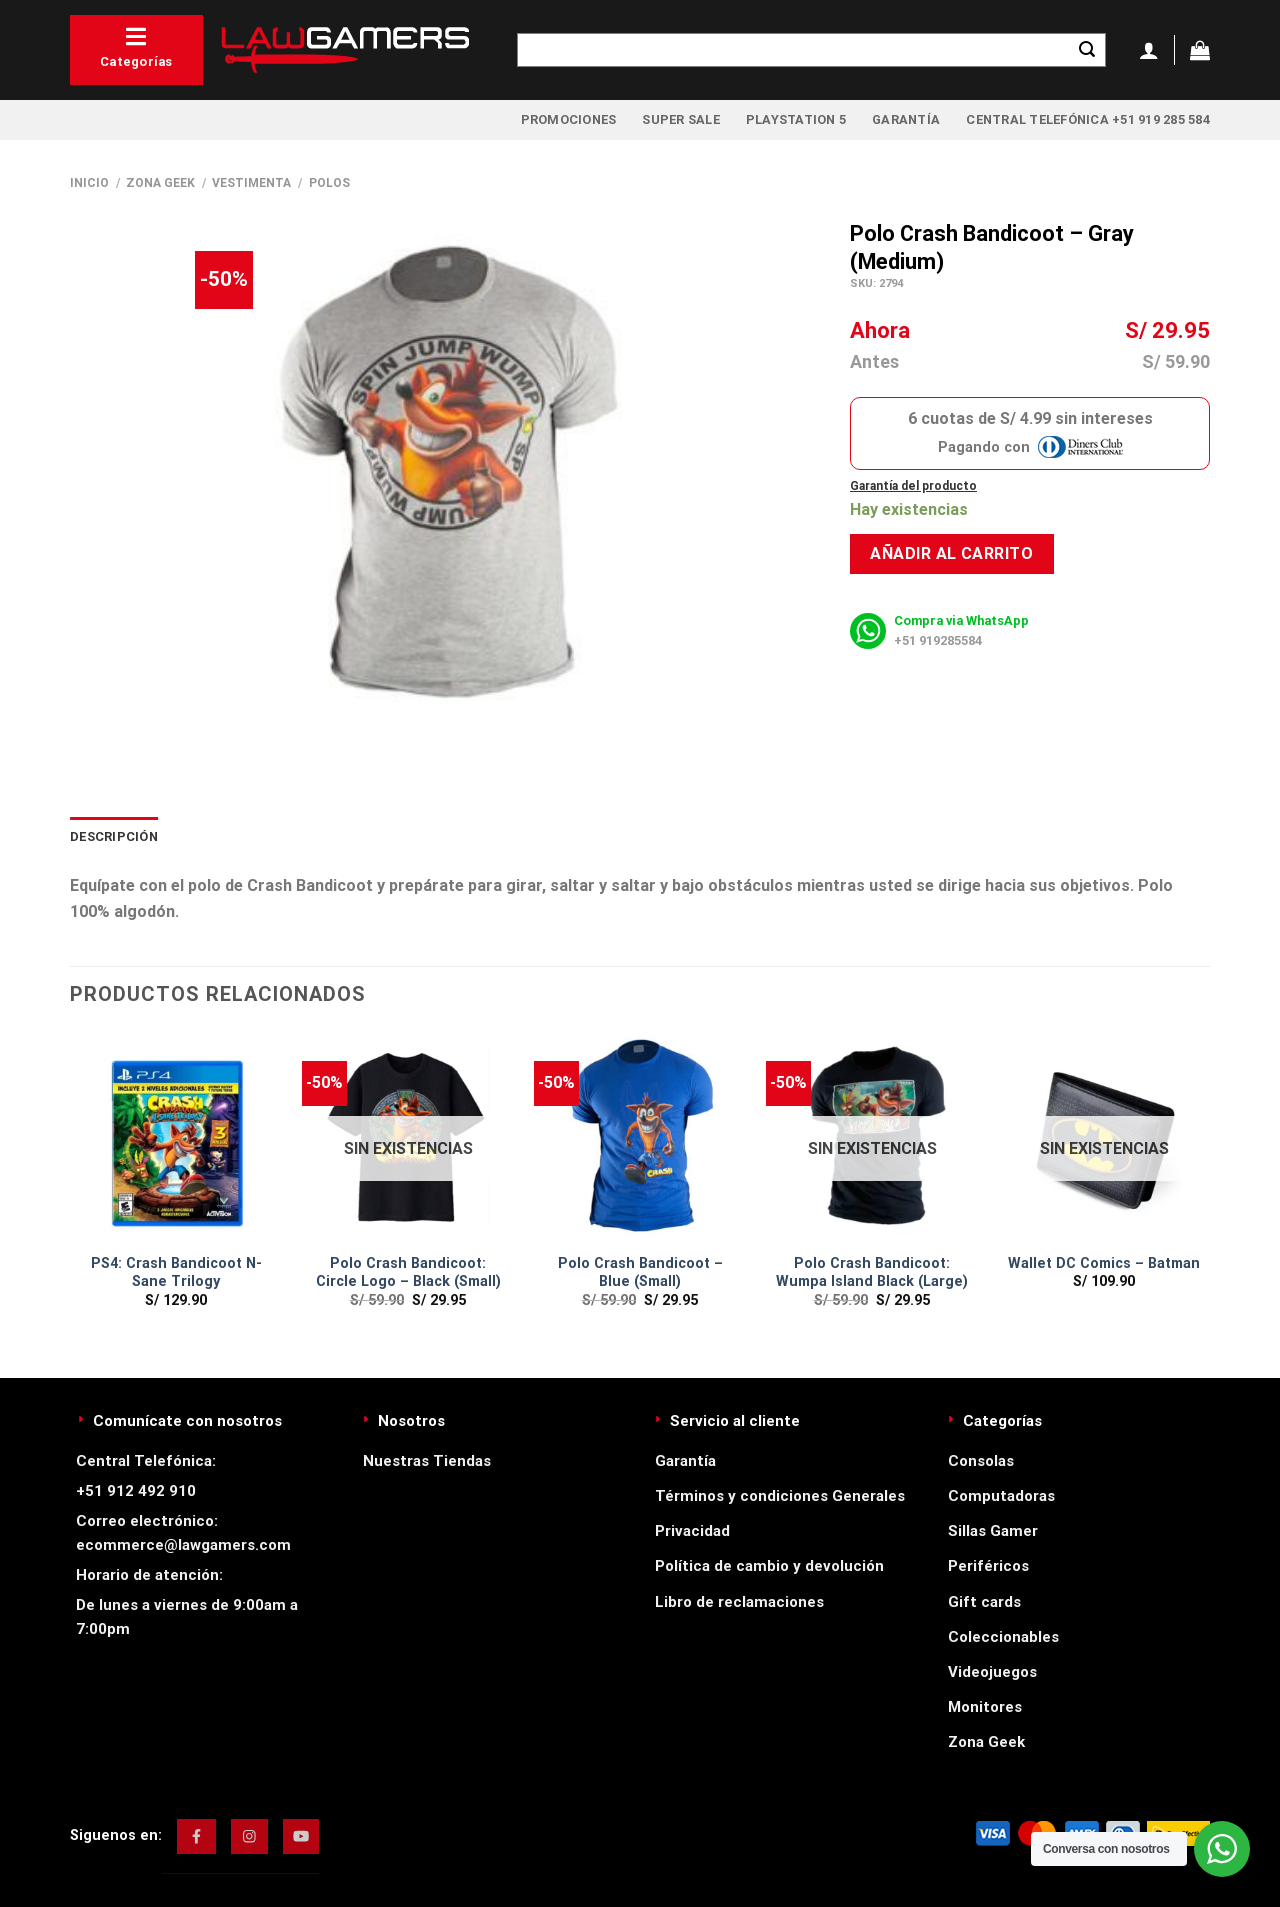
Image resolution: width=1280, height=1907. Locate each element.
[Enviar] (1087, 50)
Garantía (906, 119)
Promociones (569, 119)
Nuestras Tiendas (427, 1461)
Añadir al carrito (951, 553)
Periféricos (988, 1566)
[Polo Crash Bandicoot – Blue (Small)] (640, 1137)
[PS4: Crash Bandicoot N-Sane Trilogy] (176, 1137)
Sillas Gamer (993, 1531)
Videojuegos (992, 1672)
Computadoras (1001, 1496)
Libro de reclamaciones (739, 1602)
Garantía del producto (913, 486)
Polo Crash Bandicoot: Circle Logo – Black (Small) (408, 1273)
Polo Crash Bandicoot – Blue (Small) (640, 1273)
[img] (196, 1836)
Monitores (985, 1707)
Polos (329, 183)
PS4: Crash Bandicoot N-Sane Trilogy (176, 1273)
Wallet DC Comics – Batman (1104, 1263)
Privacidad (692, 1531)
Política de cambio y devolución (769, 1566)
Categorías (136, 47)
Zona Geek (160, 183)
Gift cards (984, 1602)
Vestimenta (251, 183)
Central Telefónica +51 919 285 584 (1088, 119)
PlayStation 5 (796, 119)
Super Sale (681, 119)
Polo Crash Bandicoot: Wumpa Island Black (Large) (872, 1273)
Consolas (981, 1461)
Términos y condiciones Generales (780, 1496)
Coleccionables (1003, 1637)
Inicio (89, 183)
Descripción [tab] (114, 836)
